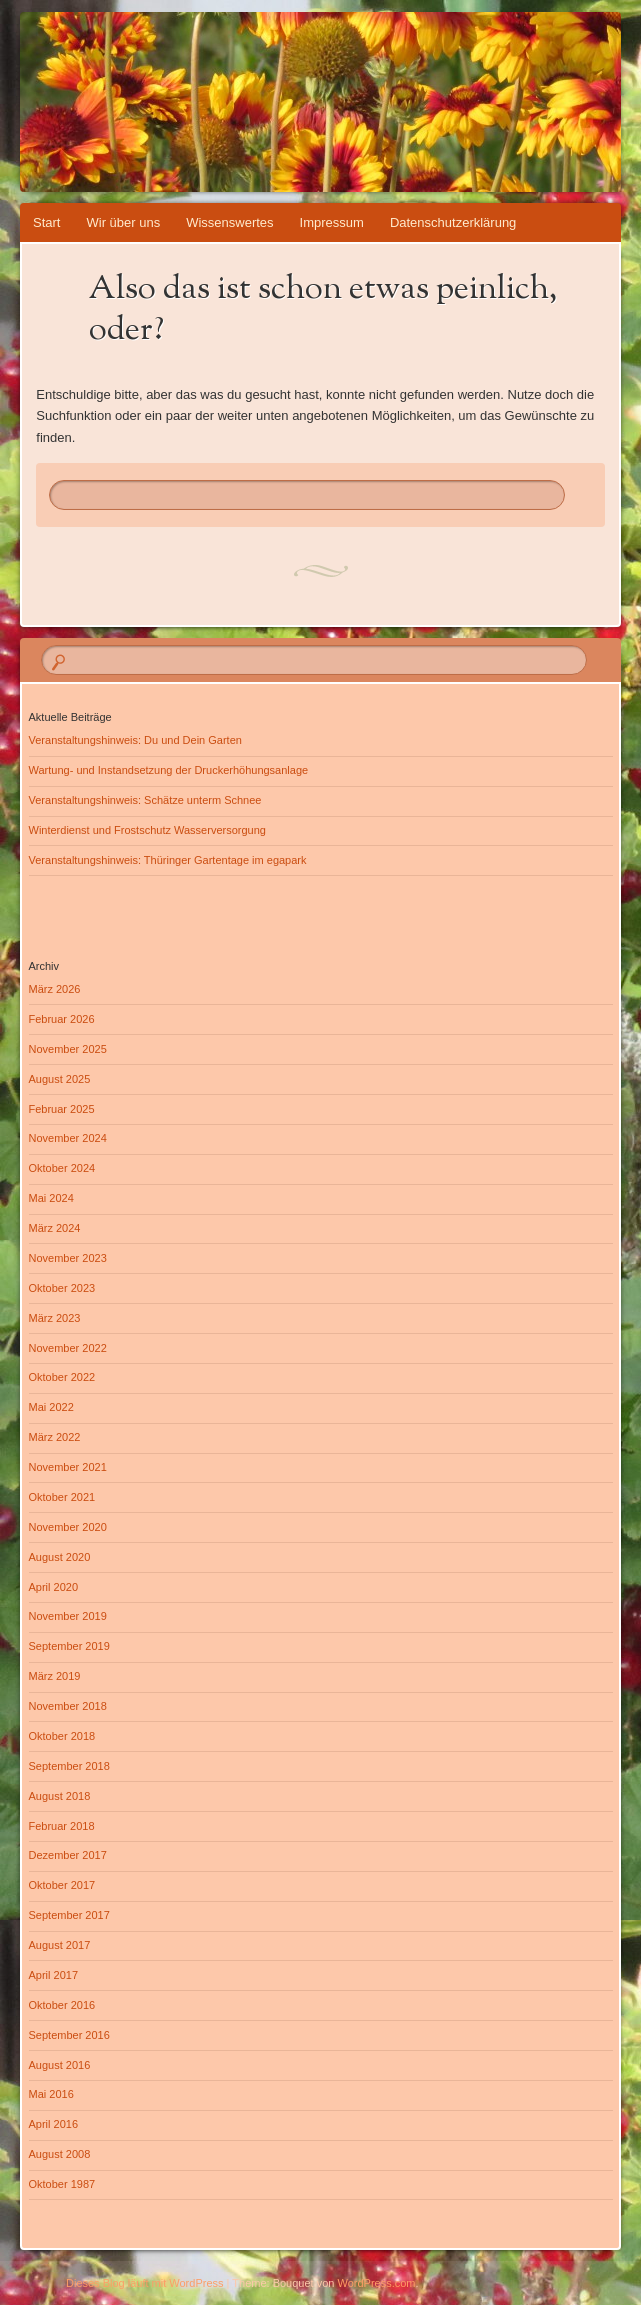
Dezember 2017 (68, 1855)
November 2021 (68, 1467)
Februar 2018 (62, 1826)
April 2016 (54, 2124)
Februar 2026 (62, 1019)
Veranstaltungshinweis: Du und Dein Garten (135, 740)
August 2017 (60, 1945)
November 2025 (68, 1049)
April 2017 (54, 1975)
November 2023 (68, 1258)
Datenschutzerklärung (453, 222)
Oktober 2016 (62, 2005)
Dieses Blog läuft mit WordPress (145, 2283)
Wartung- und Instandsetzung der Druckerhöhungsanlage (169, 770)
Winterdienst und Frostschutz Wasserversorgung (147, 830)
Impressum (332, 222)
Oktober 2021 (62, 1497)
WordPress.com (377, 2283)
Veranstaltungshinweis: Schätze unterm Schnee (145, 800)
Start (46, 222)
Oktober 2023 (62, 1288)
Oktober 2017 (62, 1885)
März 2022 (55, 1437)
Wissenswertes (229, 222)
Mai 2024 (51, 1198)
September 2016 (69, 2035)
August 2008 (60, 2154)
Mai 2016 (51, 2094)
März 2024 (55, 1228)
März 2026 (55, 989)
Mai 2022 (51, 1407)
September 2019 (69, 1646)
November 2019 (68, 1616)
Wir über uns (123, 222)
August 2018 (60, 1796)
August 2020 (60, 1557)
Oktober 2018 (62, 1736)
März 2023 (55, 1318)
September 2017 (69, 1915)
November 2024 (68, 1138)
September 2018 (69, 1766)
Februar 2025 (62, 1109)
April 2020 (54, 1587)
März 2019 (55, 1676)
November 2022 (68, 1348)
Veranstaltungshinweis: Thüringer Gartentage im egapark (168, 860)
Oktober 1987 (62, 2184)
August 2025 (60, 1079)
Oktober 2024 (62, 1168)
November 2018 (68, 1706)
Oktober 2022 (62, 1377)
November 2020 (68, 1527)
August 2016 (60, 2065)
